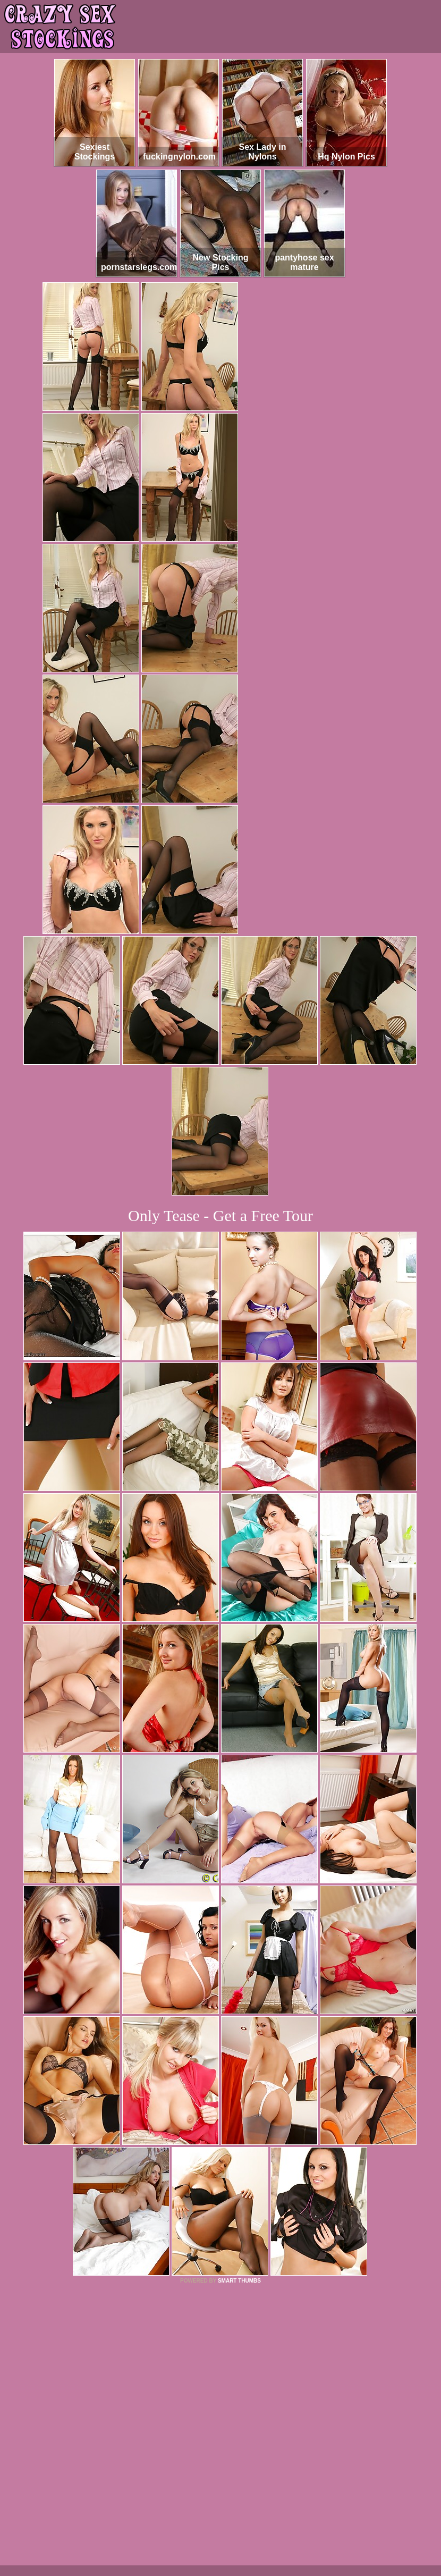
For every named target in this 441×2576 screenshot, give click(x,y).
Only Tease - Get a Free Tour (220, 1215)
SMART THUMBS (239, 2281)
